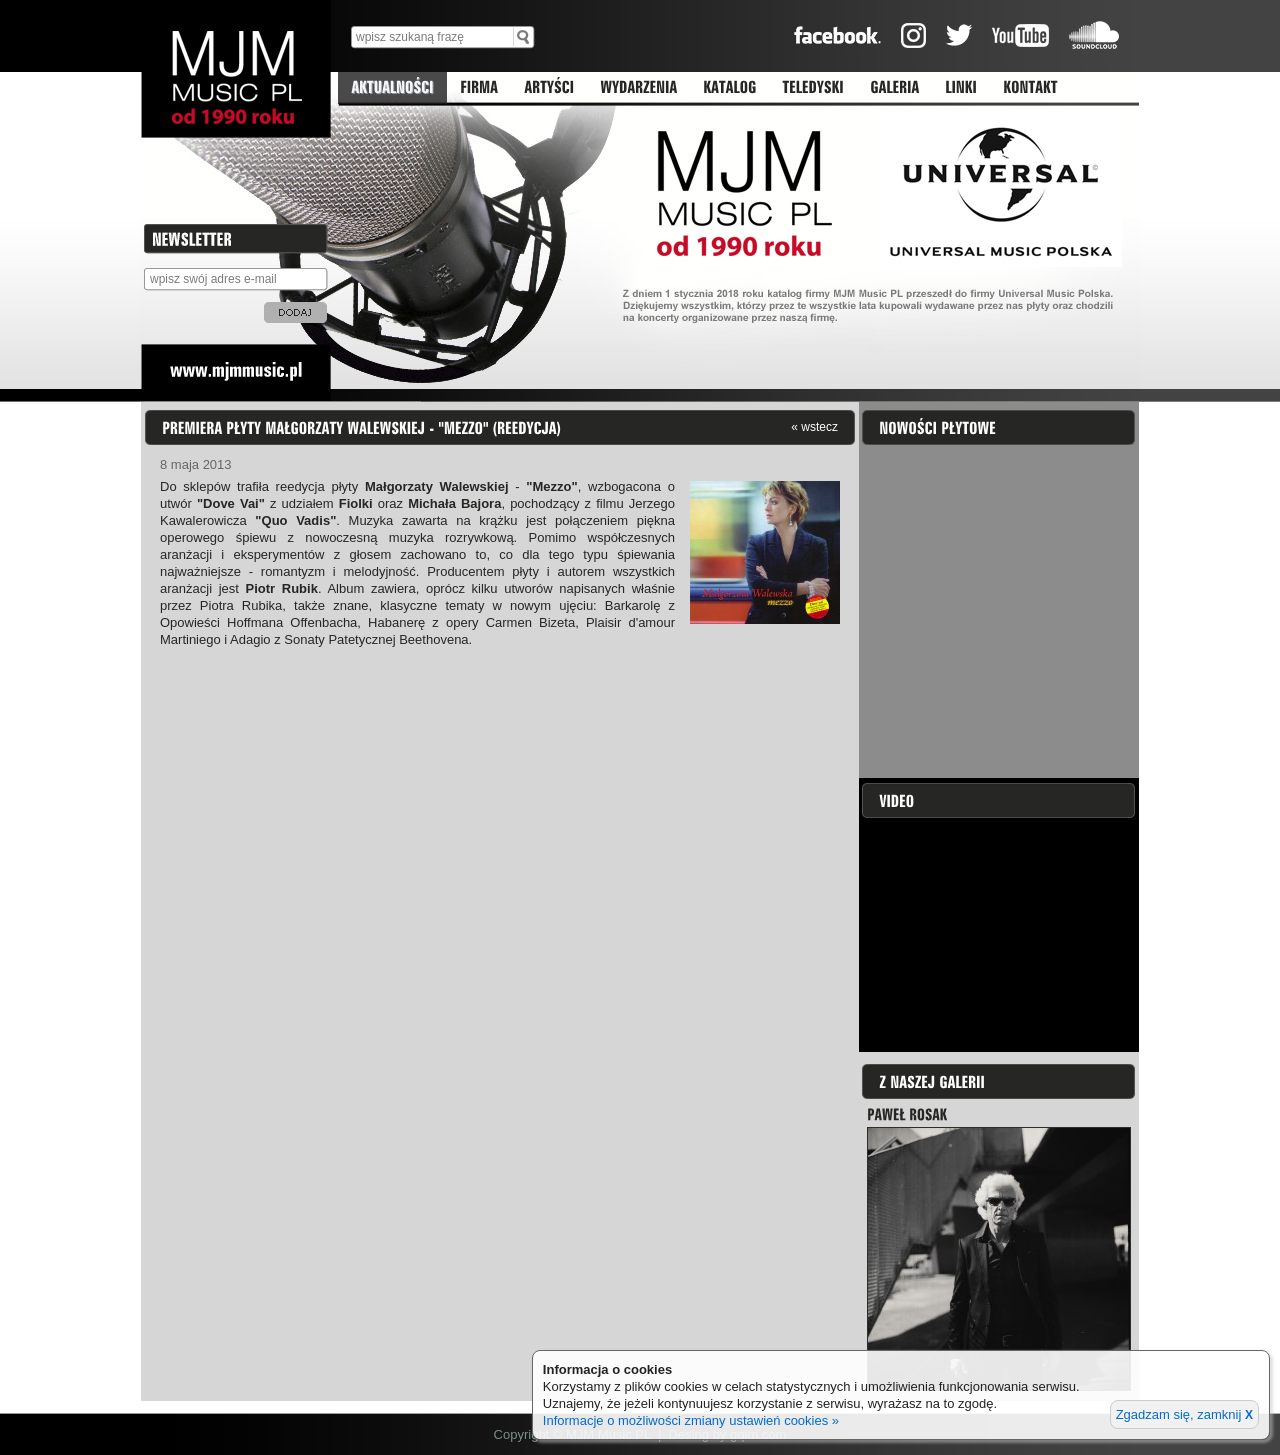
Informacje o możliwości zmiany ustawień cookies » (691, 1420)
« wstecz (814, 426)
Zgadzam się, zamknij (1184, 1414)
